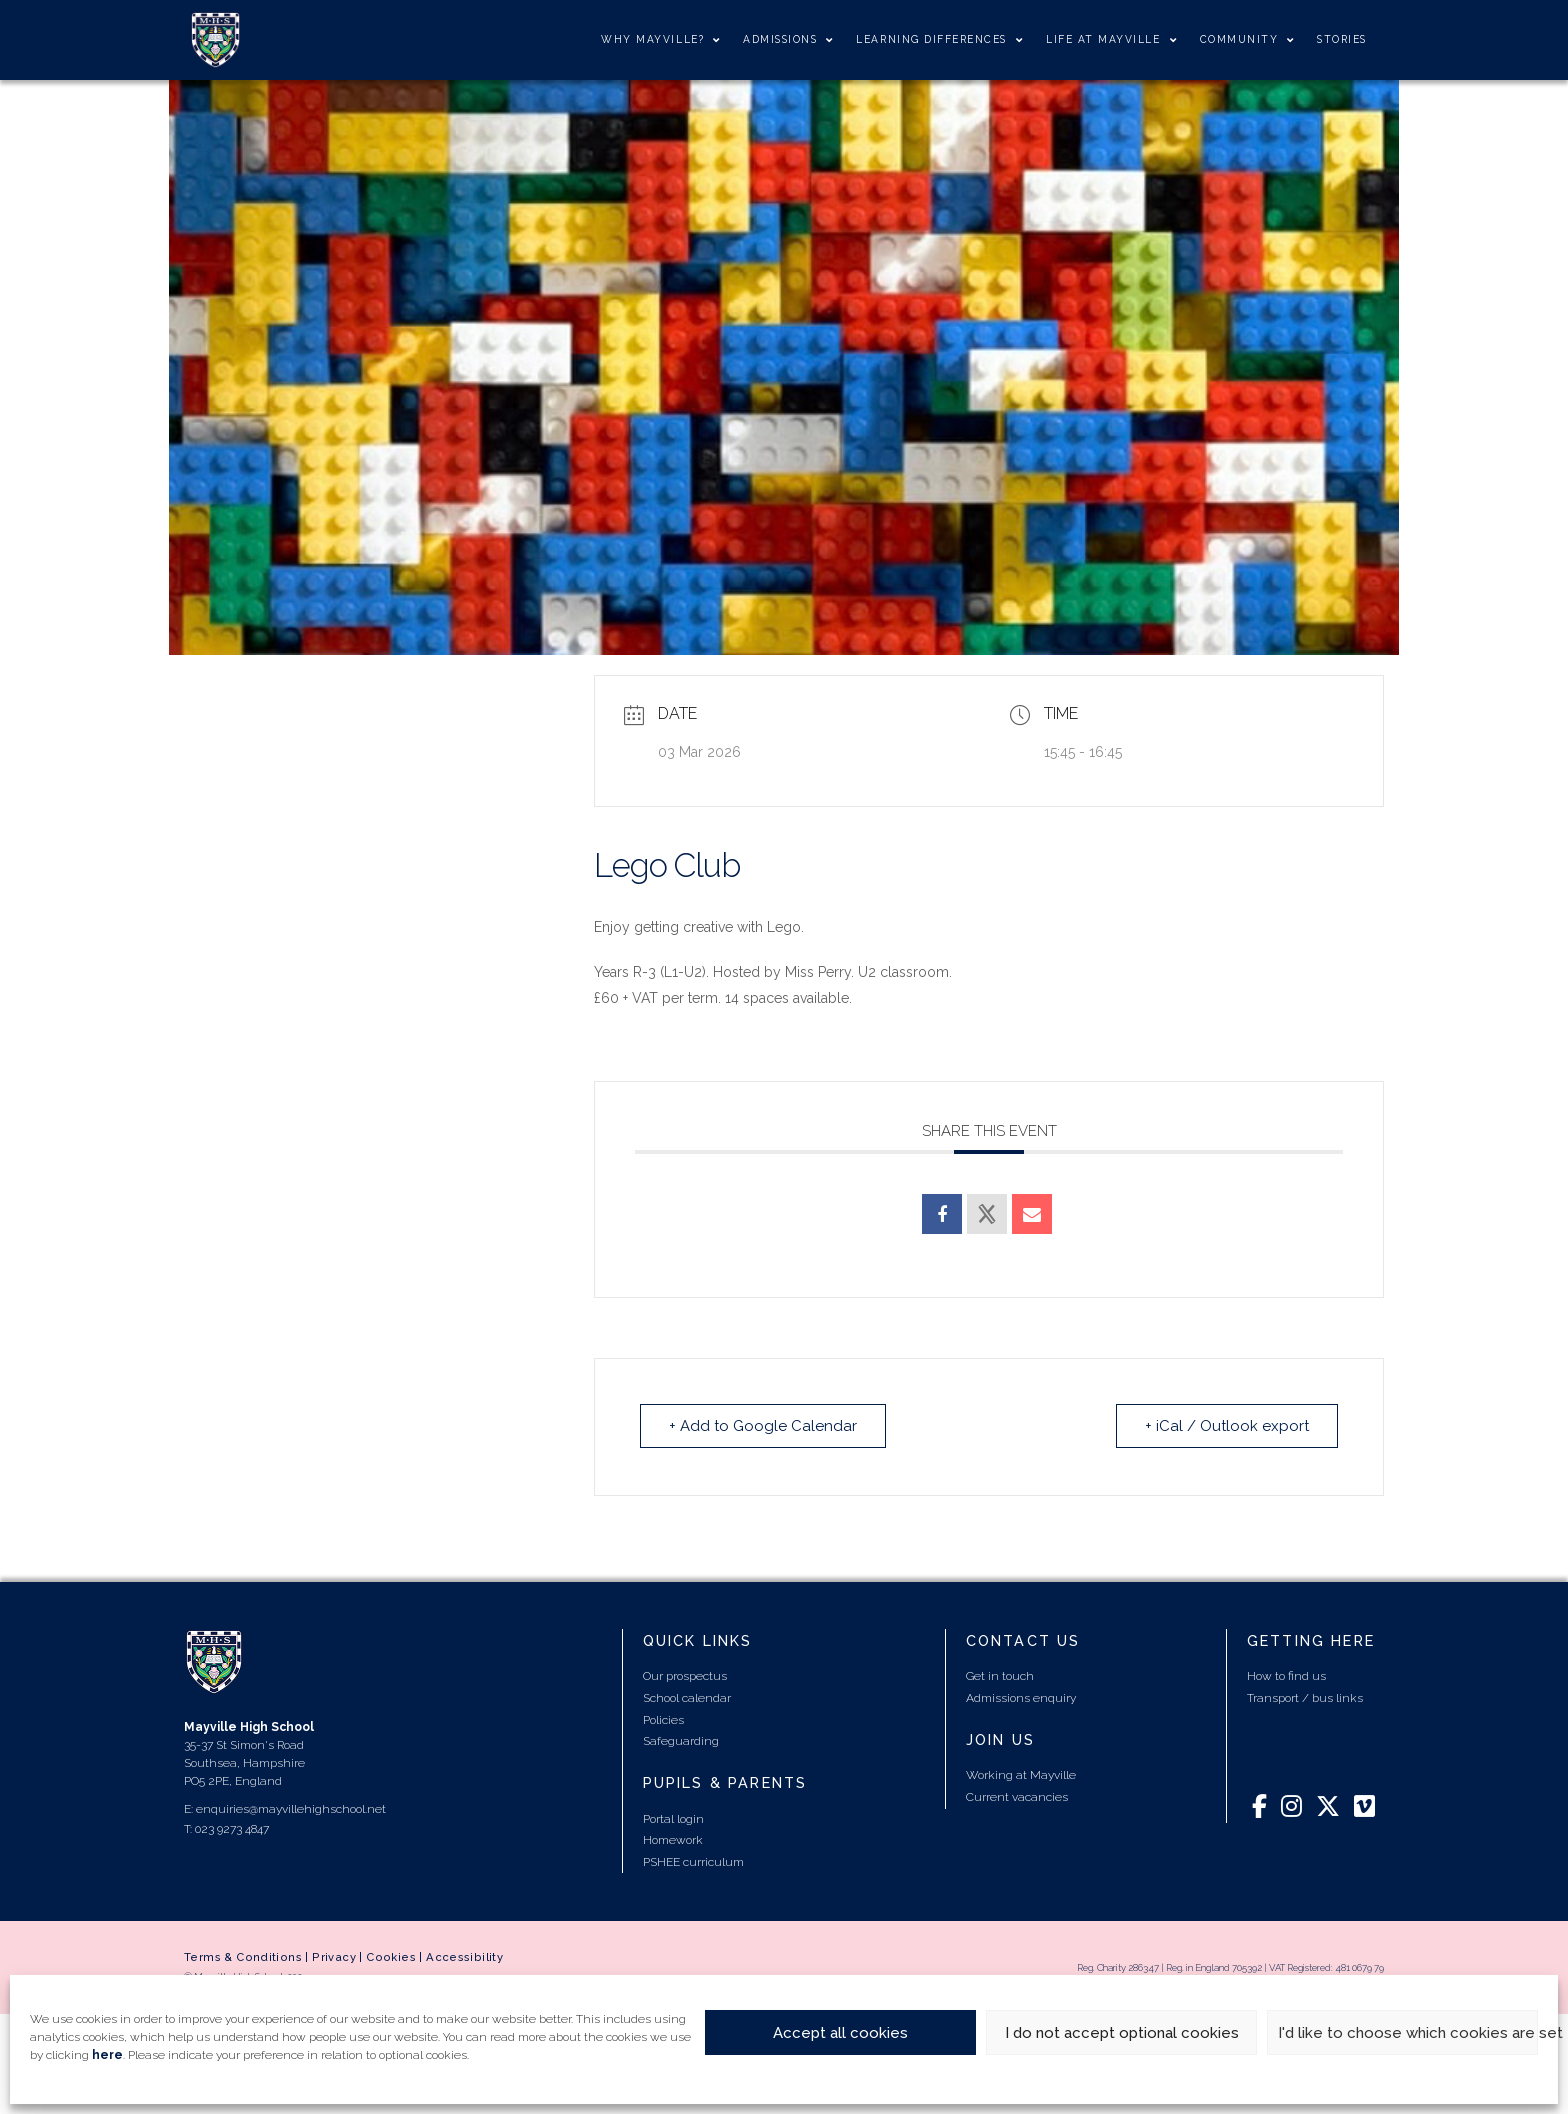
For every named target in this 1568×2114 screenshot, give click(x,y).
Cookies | (396, 1957)
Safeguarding (681, 1741)
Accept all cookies (840, 2033)
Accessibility (464, 1957)
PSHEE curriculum (693, 1862)
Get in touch (1000, 1676)
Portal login (673, 1819)
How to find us (1286, 1676)
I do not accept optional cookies (1122, 2033)
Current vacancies (1017, 1797)
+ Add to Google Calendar (763, 1426)
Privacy (334, 1957)
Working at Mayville (1021, 1775)
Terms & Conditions (243, 1957)
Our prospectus (685, 1676)
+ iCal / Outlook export (1227, 1426)
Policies (663, 1720)
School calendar (687, 1698)
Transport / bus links (1305, 1698)
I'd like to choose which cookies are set (1408, 2033)
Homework (673, 1840)
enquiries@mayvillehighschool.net (291, 1809)
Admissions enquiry (1021, 1698)
